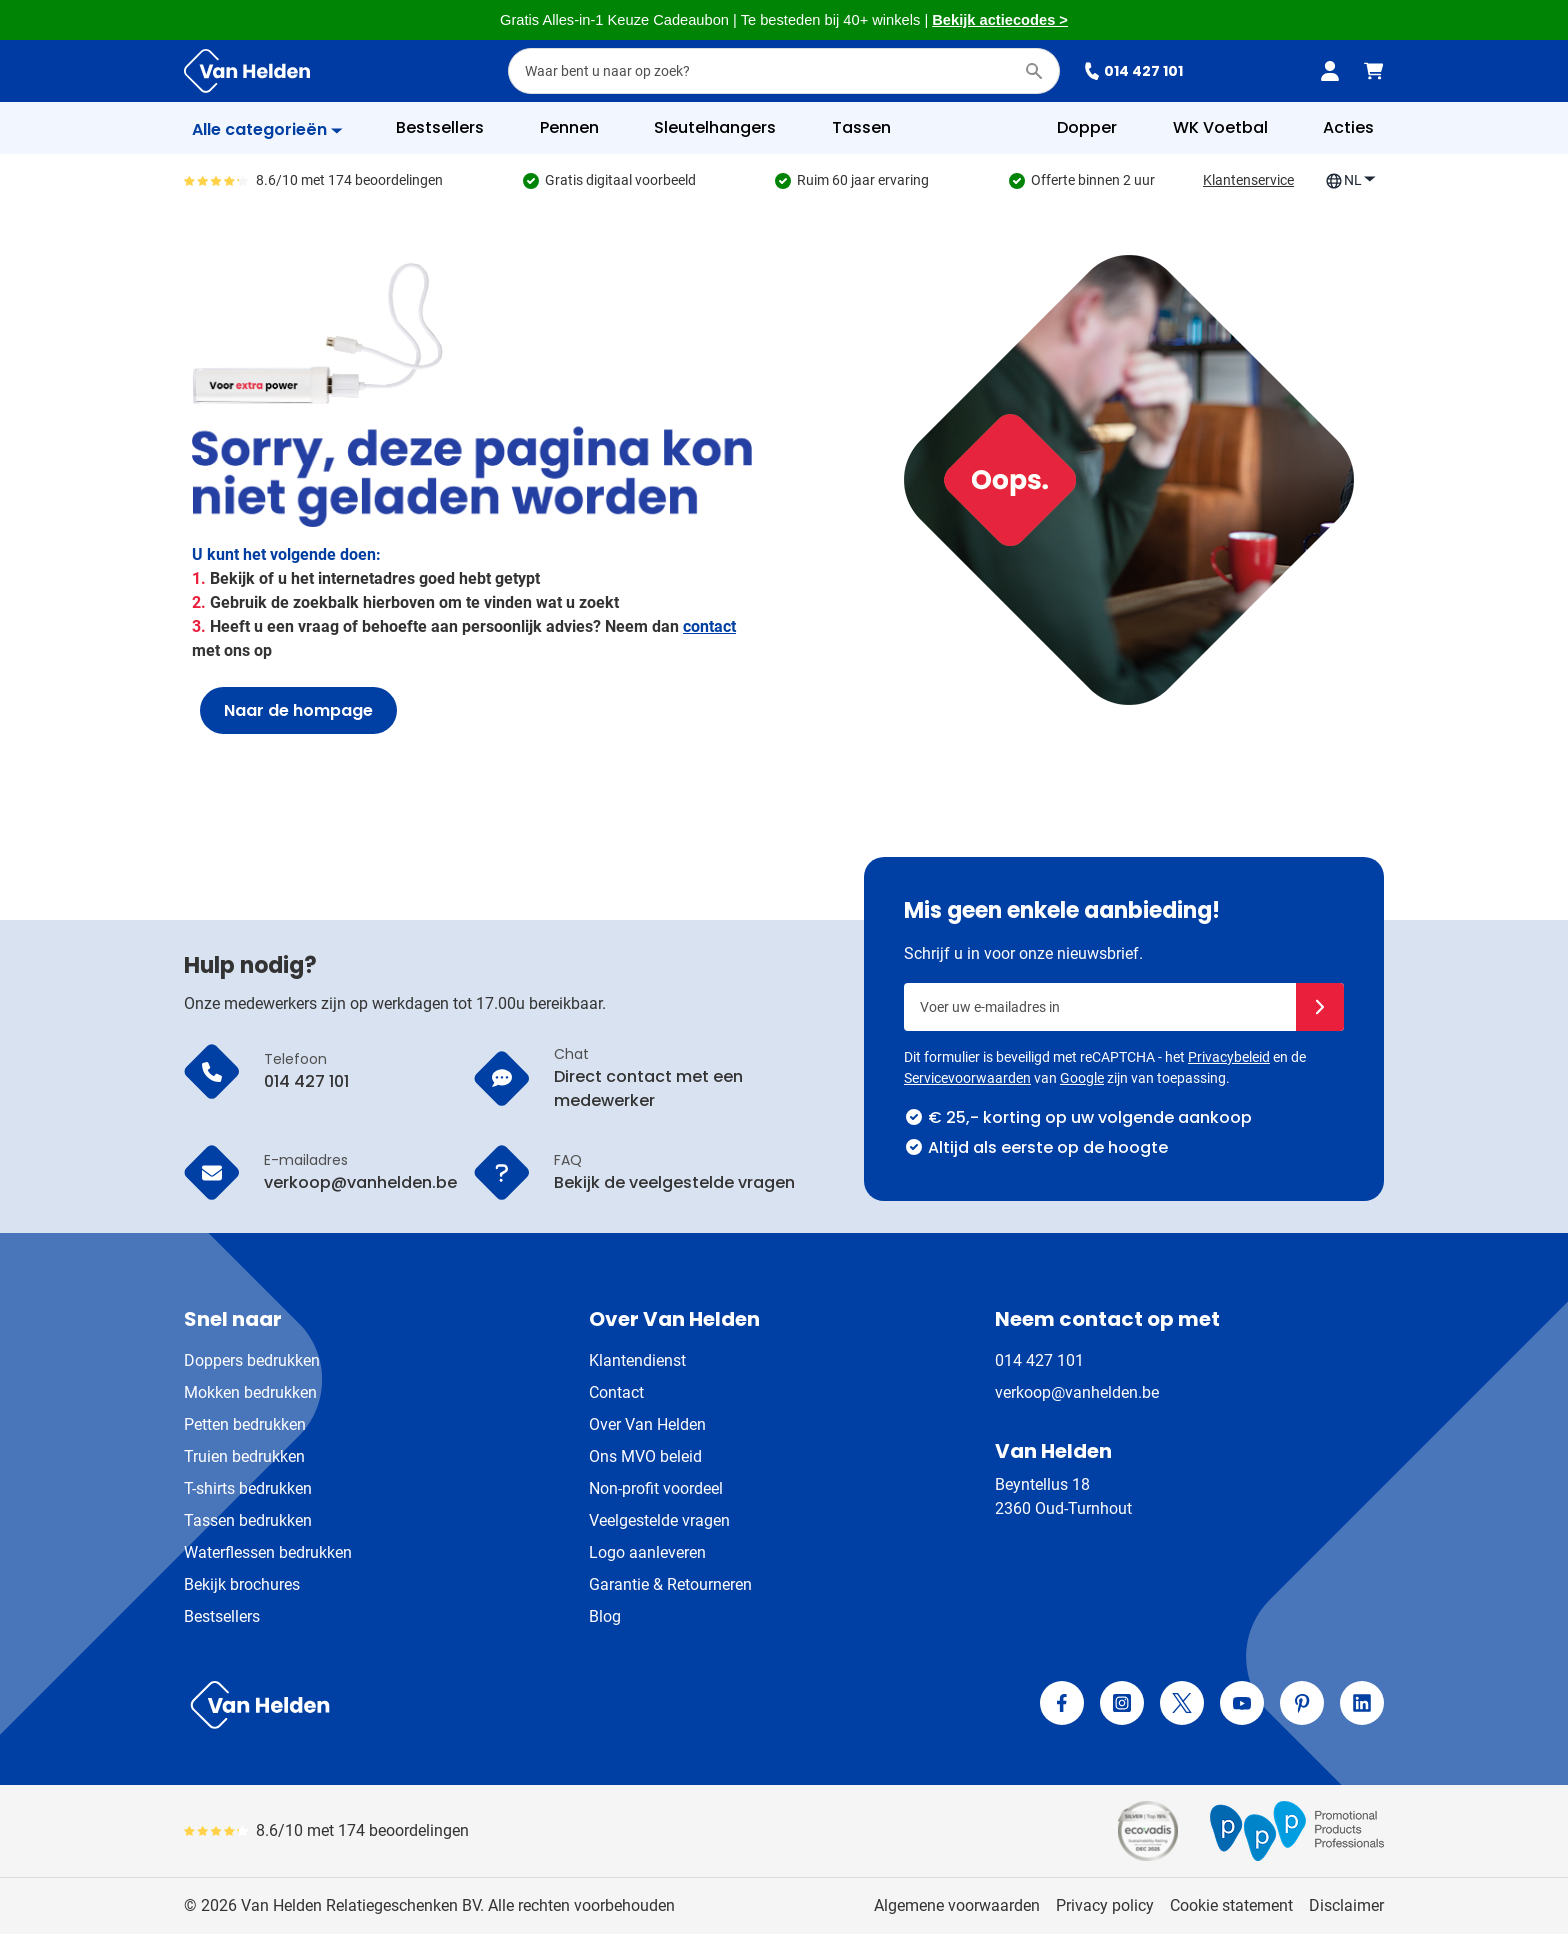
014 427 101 (1133, 71)
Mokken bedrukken (250, 1392)
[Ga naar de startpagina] (247, 71)
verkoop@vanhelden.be (1077, 1392)
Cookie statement (1231, 1905)
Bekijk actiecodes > (1000, 20)
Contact (616, 1392)
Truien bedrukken (244, 1456)
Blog (605, 1616)
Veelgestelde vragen (659, 1520)
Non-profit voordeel (656, 1488)
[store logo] (480, 1705)
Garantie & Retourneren (670, 1584)
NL (1351, 180)
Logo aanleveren (647, 1552)
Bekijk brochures (242, 1584)
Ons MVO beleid (645, 1456)
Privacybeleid (1229, 1057)
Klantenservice (1248, 180)
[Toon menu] (267, 130)
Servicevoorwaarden (967, 1078)
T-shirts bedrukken (248, 1488)
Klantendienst (637, 1360)
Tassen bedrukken (248, 1520)
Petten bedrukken (245, 1424)
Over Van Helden (647, 1424)
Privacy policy (1105, 1905)
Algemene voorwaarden (957, 1905)
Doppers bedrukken (252, 1360)
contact (709, 626)
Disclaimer (1346, 1905)
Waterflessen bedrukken (268, 1552)
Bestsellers (222, 1616)
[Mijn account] (1330, 71)
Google (1082, 1078)
